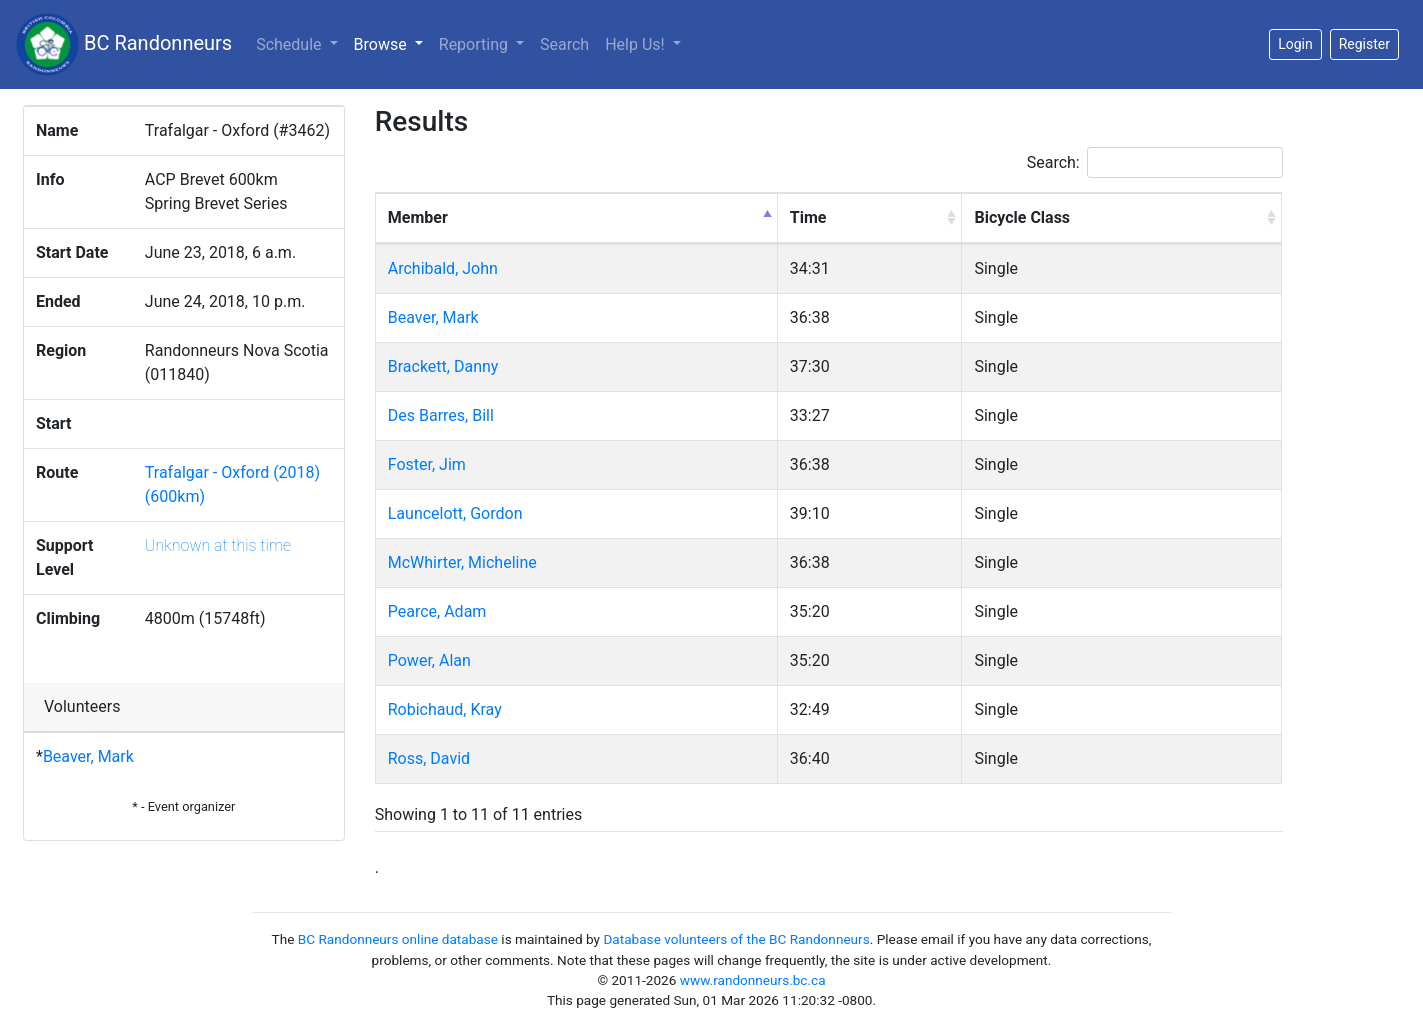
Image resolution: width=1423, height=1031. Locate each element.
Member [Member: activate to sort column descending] (418, 217)
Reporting (475, 44)
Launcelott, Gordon (455, 513)
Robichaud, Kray (445, 709)
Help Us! (636, 44)
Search (564, 44)
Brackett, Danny (443, 366)
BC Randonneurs (124, 44)
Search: (1155, 162)
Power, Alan (429, 660)
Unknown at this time (218, 545)
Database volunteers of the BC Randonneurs (736, 939)
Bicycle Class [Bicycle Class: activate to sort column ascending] (1022, 217)
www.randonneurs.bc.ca (753, 980)
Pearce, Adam (437, 611)
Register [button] (1364, 44)
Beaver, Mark (88, 756)
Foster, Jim (427, 464)
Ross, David (429, 758)
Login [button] (1295, 44)
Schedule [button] (290, 44)
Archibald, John (443, 268)
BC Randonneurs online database (398, 939)
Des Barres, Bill (441, 415)
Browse (392, 43)
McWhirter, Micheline (462, 562)
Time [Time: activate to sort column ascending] (808, 217)
